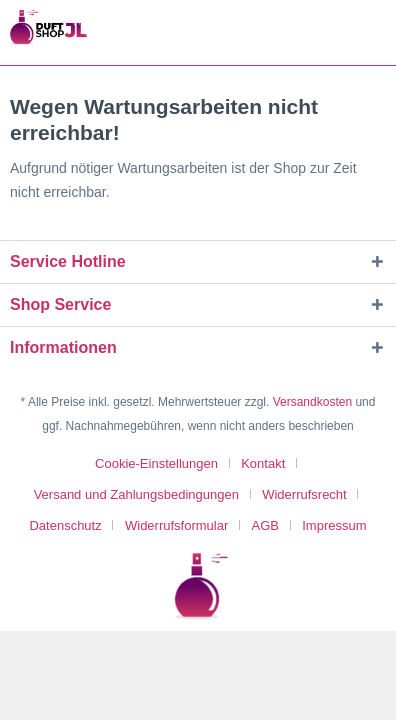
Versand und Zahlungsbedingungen (136, 494)
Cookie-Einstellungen (156, 463)
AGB (265, 525)
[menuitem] (164, 463)
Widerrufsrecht (304, 494)
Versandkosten (312, 402)
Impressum (334, 525)
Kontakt (263, 463)
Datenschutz (65, 525)
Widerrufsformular (176, 525)
